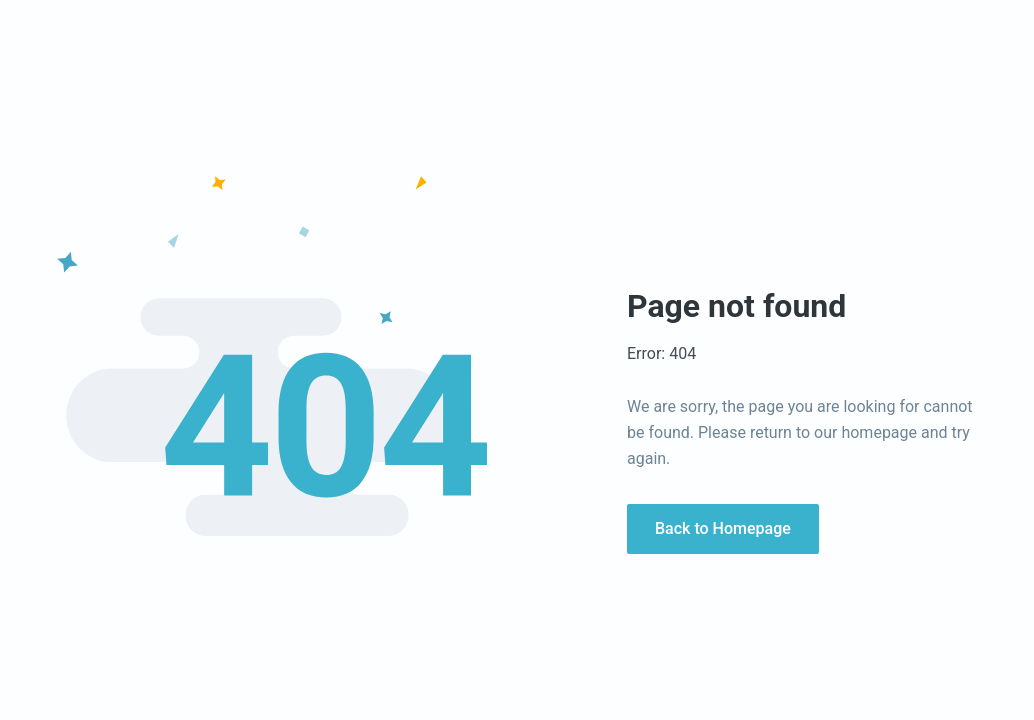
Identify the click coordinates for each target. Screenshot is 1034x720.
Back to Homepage (723, 528)
